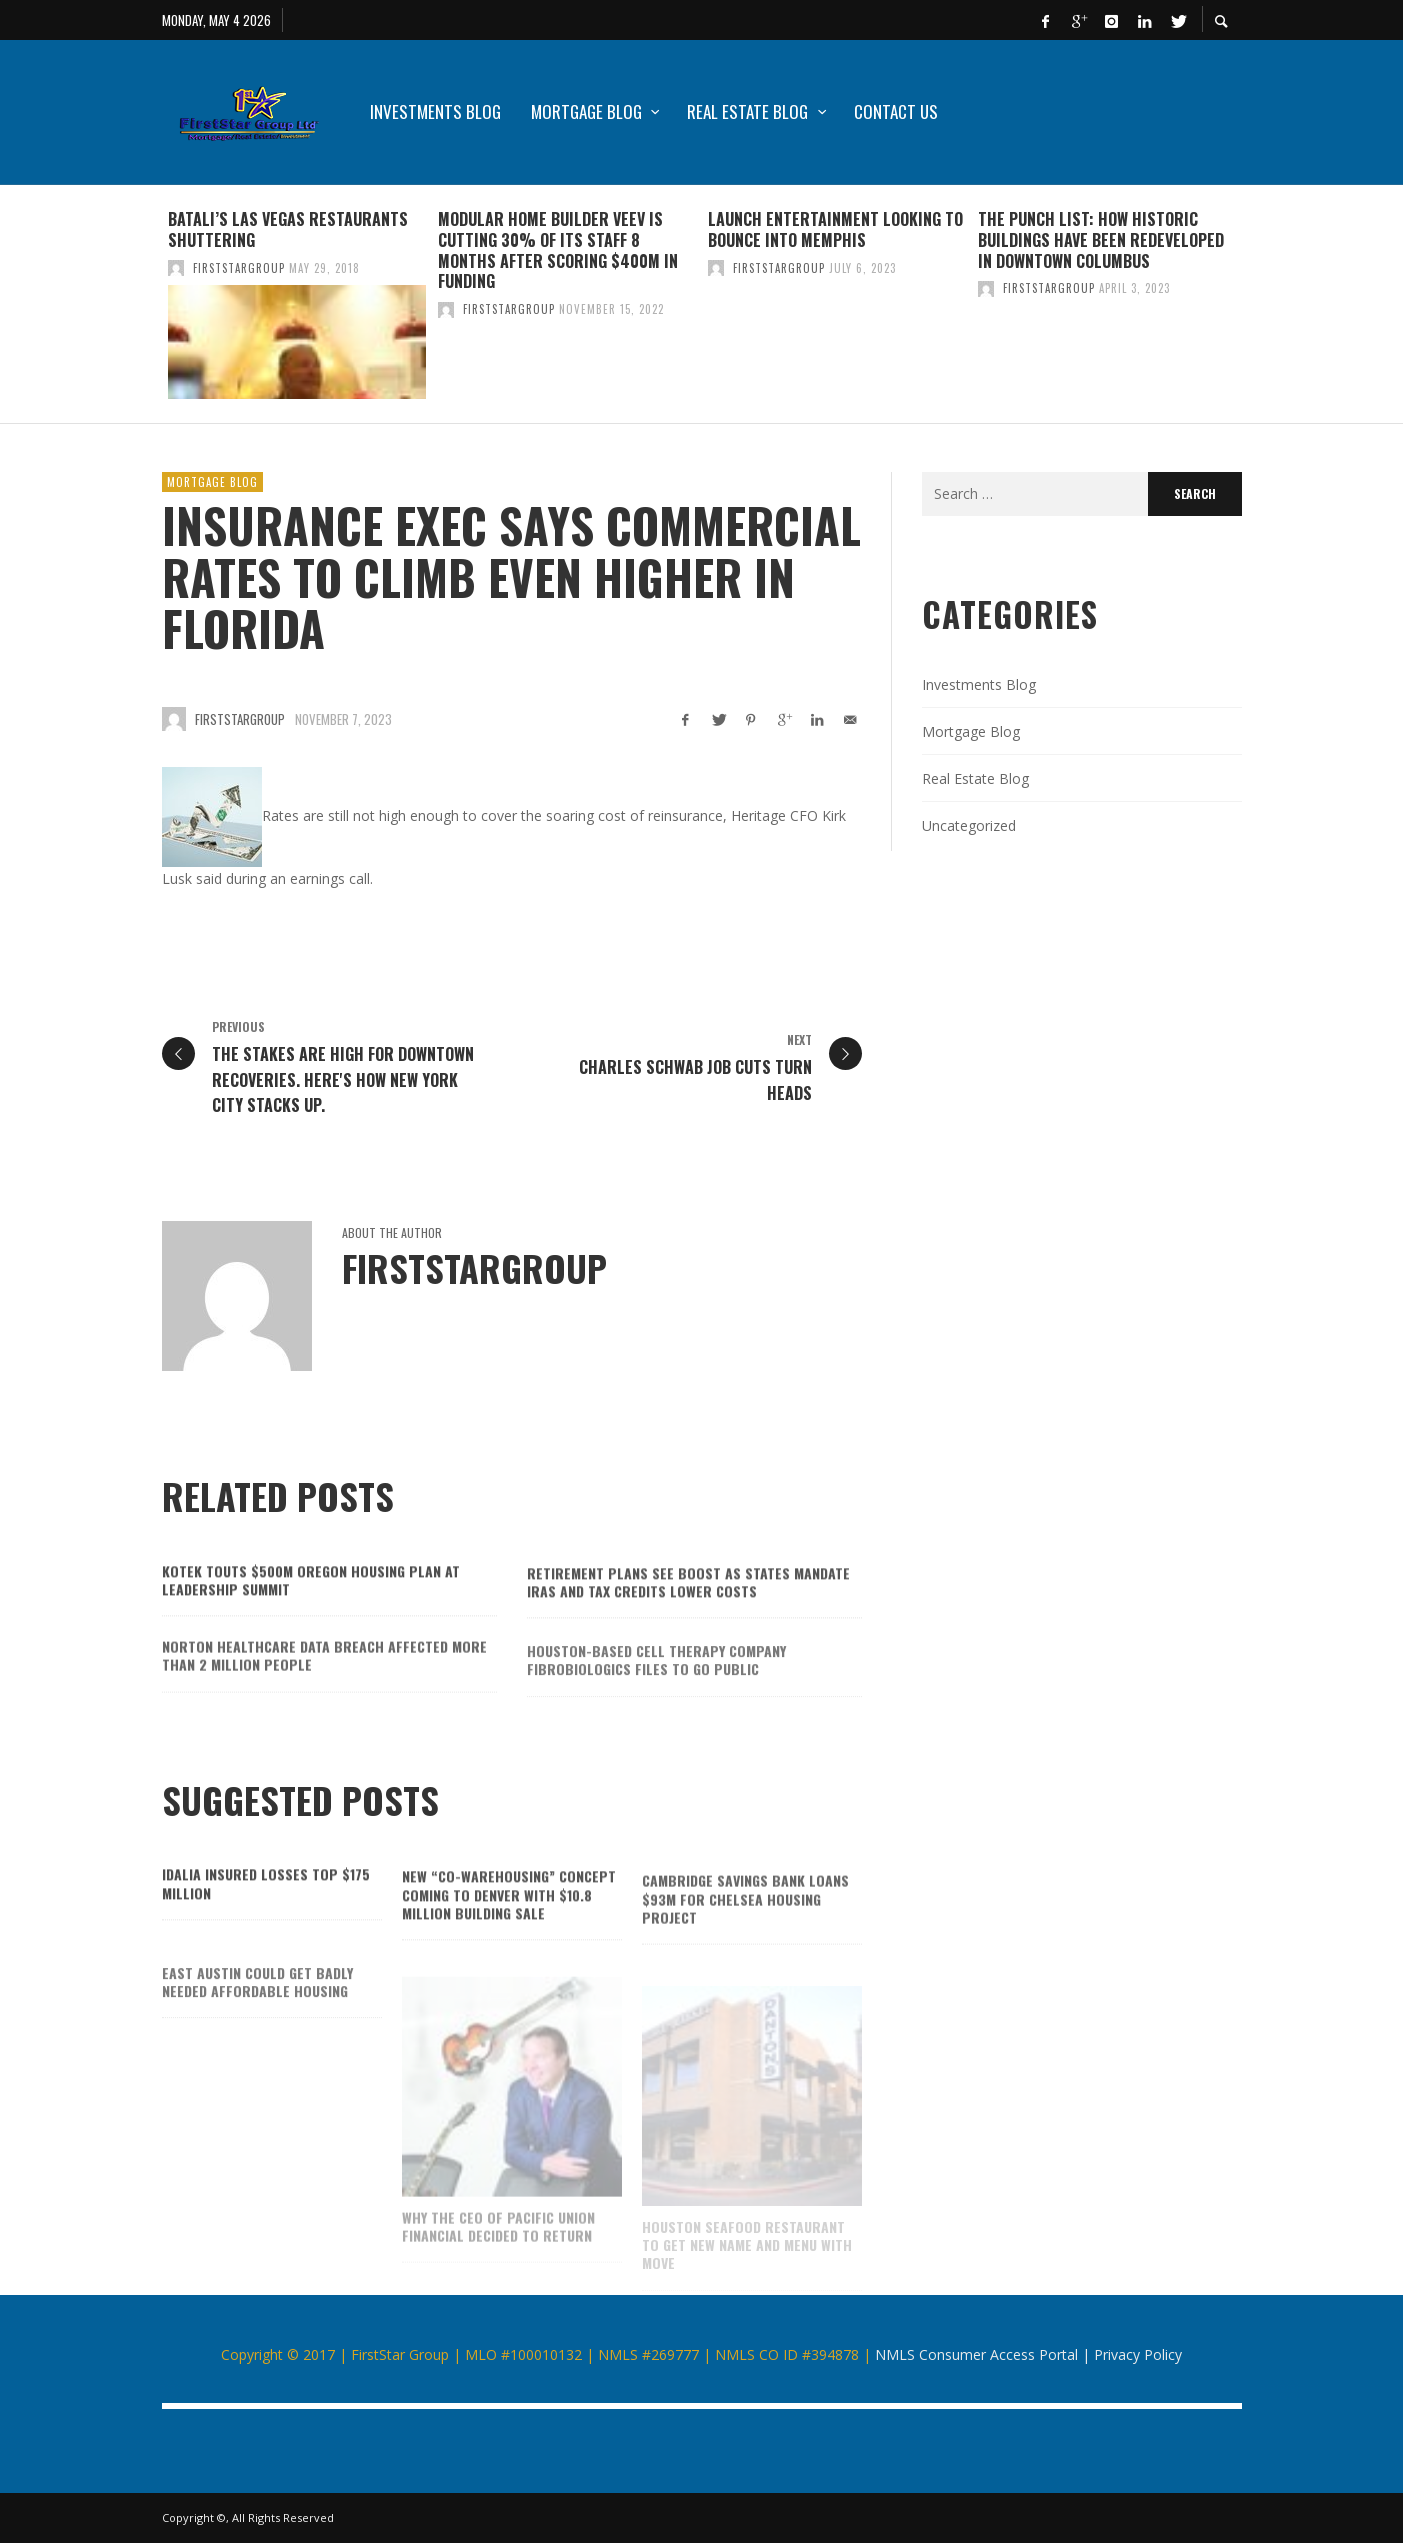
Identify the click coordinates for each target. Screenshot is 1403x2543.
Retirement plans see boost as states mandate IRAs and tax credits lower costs (688, 1612)
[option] (297, 304)
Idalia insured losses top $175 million (266, 1910)
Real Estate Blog (975, 778)
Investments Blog (979, 684)
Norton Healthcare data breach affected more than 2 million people (324, 1689)
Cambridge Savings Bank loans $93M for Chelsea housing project (745, 1932)
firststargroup (239, 268)
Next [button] (1257, 312)
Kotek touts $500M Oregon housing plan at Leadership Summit (311, 1606)
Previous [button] (147, 312)
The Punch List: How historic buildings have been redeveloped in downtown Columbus (1101, 240)
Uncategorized (969, 825)
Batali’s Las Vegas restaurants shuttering (288, 229)
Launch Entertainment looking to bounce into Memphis (835, 229)
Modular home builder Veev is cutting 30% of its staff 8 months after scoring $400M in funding (558, 250)
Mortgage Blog (212, 482)
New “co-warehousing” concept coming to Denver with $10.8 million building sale (509, 1924)
